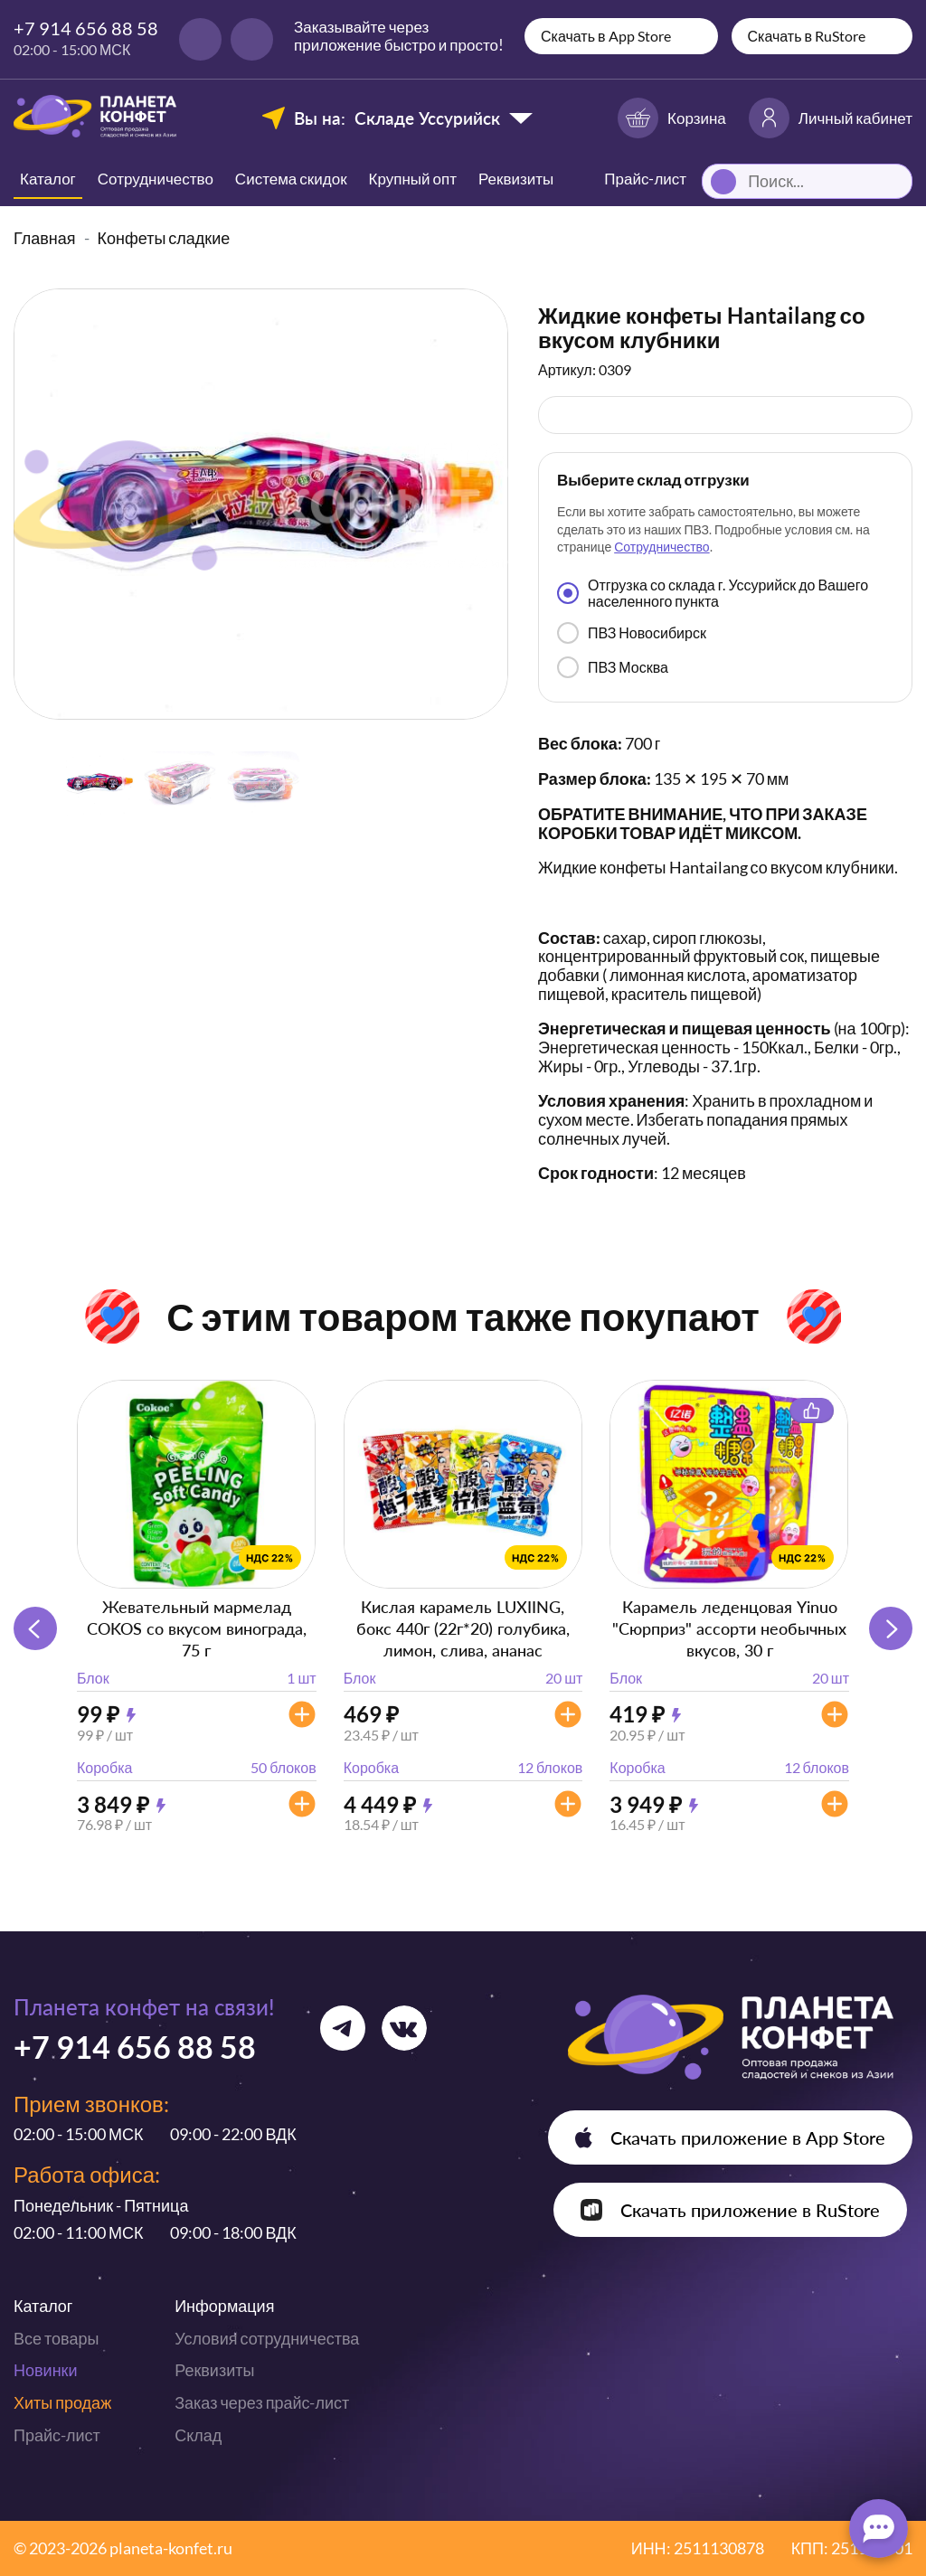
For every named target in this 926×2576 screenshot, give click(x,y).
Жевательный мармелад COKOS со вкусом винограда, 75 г (197, 1628)
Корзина (672, 118)
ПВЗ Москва (612, 667)
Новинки (46, 2370)
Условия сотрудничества (267, 2338)
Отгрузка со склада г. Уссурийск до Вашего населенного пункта (712, 592)
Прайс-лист (57, 2435)
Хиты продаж (62, 2402)
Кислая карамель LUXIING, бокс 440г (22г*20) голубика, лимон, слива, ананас (463, 1628)
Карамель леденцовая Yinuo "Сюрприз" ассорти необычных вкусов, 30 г (729, 1628)
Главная (45, 238)
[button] (890, 1628)
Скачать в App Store (606, 35)
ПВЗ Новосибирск (631, 633)
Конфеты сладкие (164, 238)
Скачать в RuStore (807, 35)
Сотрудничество (155, 178)
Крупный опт (413, 178)
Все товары (56, 2338)
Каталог (48, 178)
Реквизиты (515, 178)
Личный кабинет (830, 118)
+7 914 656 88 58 (86, 28)
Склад (198, 2435)
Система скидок (291, 178)
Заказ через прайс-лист (262, 2402)
